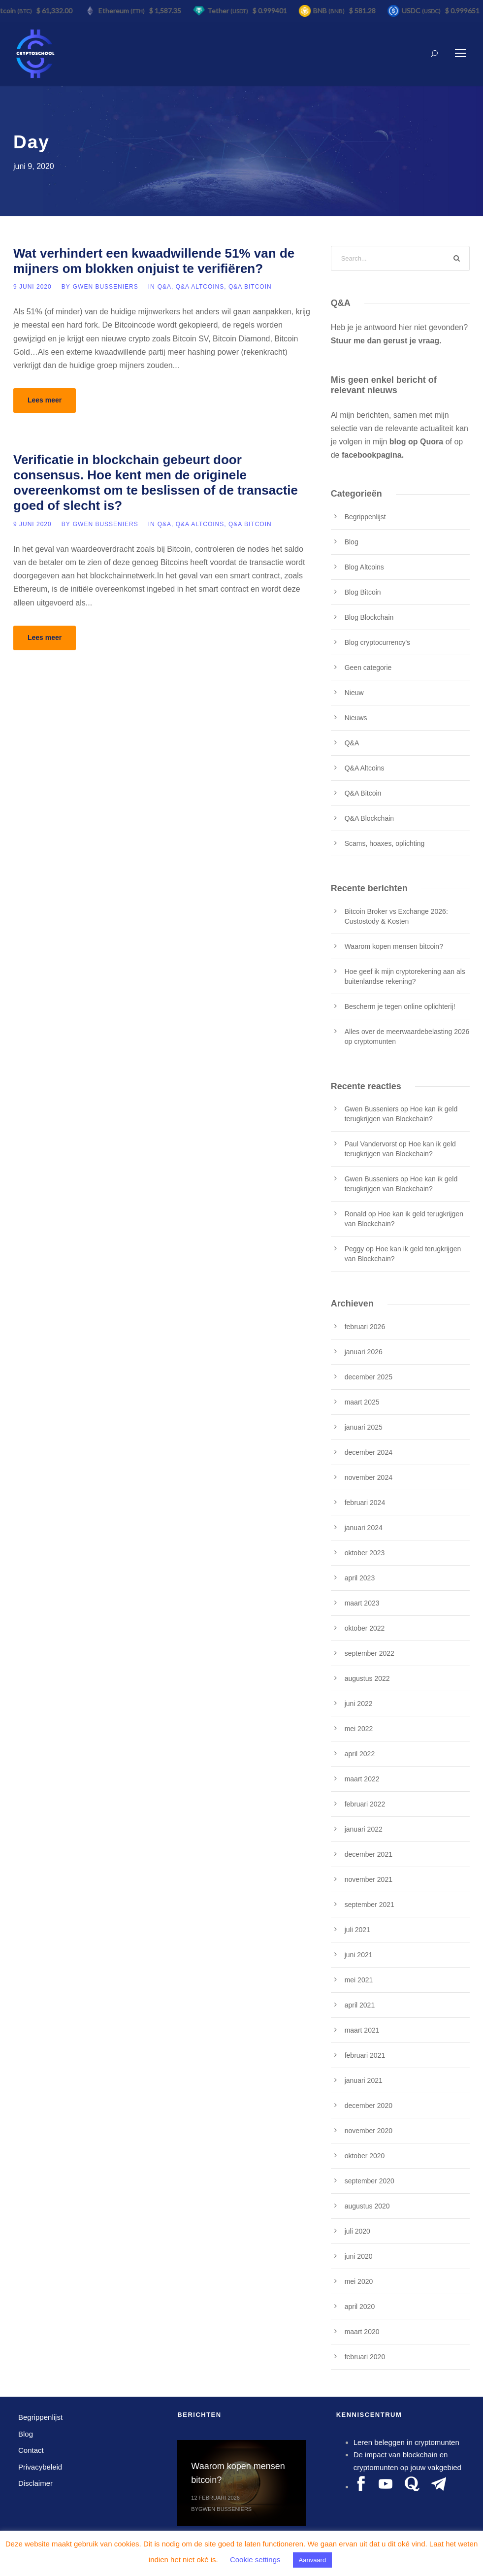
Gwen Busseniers (105, 286)
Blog (351, 542)
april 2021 (360, 2005)
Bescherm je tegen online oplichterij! (400, 1006)
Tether (230, 10)
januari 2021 (364, 2080)
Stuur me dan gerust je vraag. (386, 340)
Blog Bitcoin (363, 592)
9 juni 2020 (32, 286)
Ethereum (124, 10)
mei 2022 (359, 1729)
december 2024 (368, 1452)
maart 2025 (362, 1402)
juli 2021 (357, 1930)
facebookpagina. (373, 455)
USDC (424, 10)
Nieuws (356, 718)
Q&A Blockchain (369, 818)
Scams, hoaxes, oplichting (385, 843)
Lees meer (45, 400)
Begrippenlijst (365, 517)
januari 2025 (364, 1427)
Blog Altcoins (364, 567)
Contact (31, 2450)
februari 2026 (365, 1327)
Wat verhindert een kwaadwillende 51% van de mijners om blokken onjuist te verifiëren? (153, 261)
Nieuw (354, 693)
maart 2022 (362, 1779)
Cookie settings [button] (255, 2559)
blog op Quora (416, 441)
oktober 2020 (365, 2156)
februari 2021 (365, 2055)
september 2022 (369, 1653)
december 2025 (368, 1377)
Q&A (164, 286)
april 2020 (360, 2306)
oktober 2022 (365, 1628)
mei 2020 (359, 2281)
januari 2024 (364, 1528)
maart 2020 (362, 2332)
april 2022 (360, 1754)
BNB (332, 10)
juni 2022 (359, 1703)
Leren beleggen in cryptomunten (406, 2442)
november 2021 (368, 1879)
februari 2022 (365, 1804)
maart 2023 (362, 1603)
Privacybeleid (40, 2467)
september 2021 (369, 1904)
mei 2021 (359, 1980)
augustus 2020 (367, 2206)
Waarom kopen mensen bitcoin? (394, 946)
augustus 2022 (367, 1678)
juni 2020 (359, 2256)
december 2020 (368, 2105)
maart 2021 (362, 2030)
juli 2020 (357, 2231)
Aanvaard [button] (312, 2560)
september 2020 (369, 2181)
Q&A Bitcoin (250, 286)
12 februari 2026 (215, 2498)
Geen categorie (368, 667)
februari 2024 (365, 1502)
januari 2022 (364, 1829)
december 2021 (368, 1854)
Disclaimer (35, 2483)
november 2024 (368, 1477)
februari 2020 (365, 2357)
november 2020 (368, 2131)
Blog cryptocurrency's (377, 642)
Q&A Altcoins (200, 286)
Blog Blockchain (369, 617)
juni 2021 (359, 1955)
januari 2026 (364, 1352)
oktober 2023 (365, 1553)
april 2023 (360, 1578)
